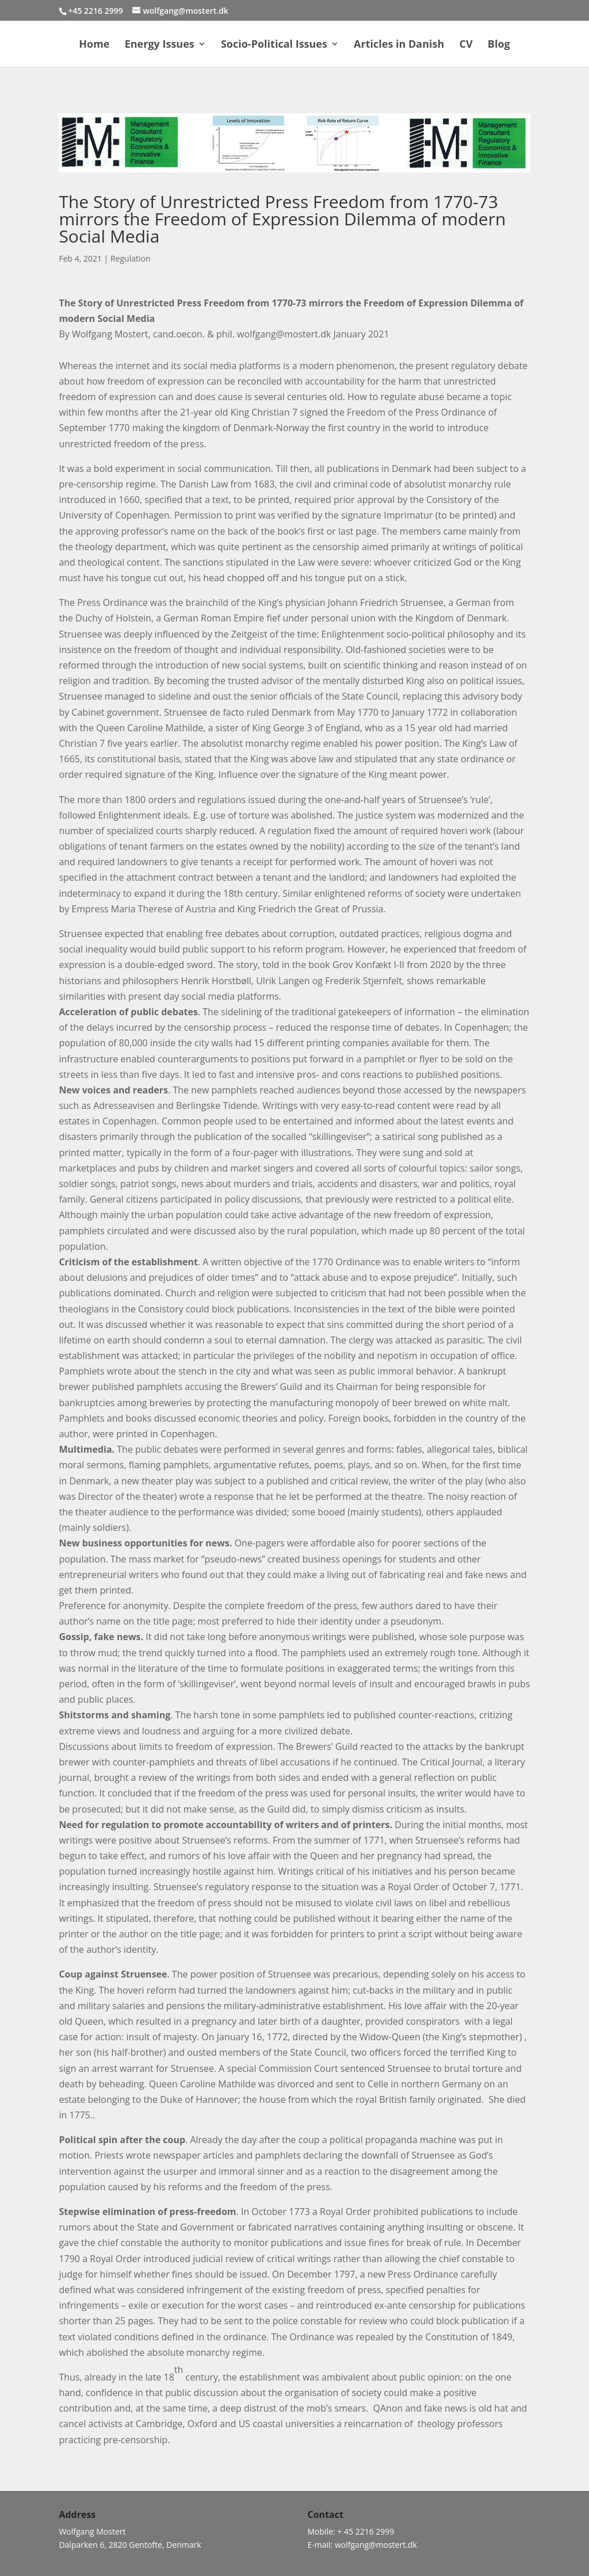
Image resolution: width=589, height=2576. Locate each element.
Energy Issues (159, 45)
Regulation (130, 258)
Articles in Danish (399, 45)
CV (465, 45)
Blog (499, 45)
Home (94, 45)
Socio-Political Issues (274, 45)
